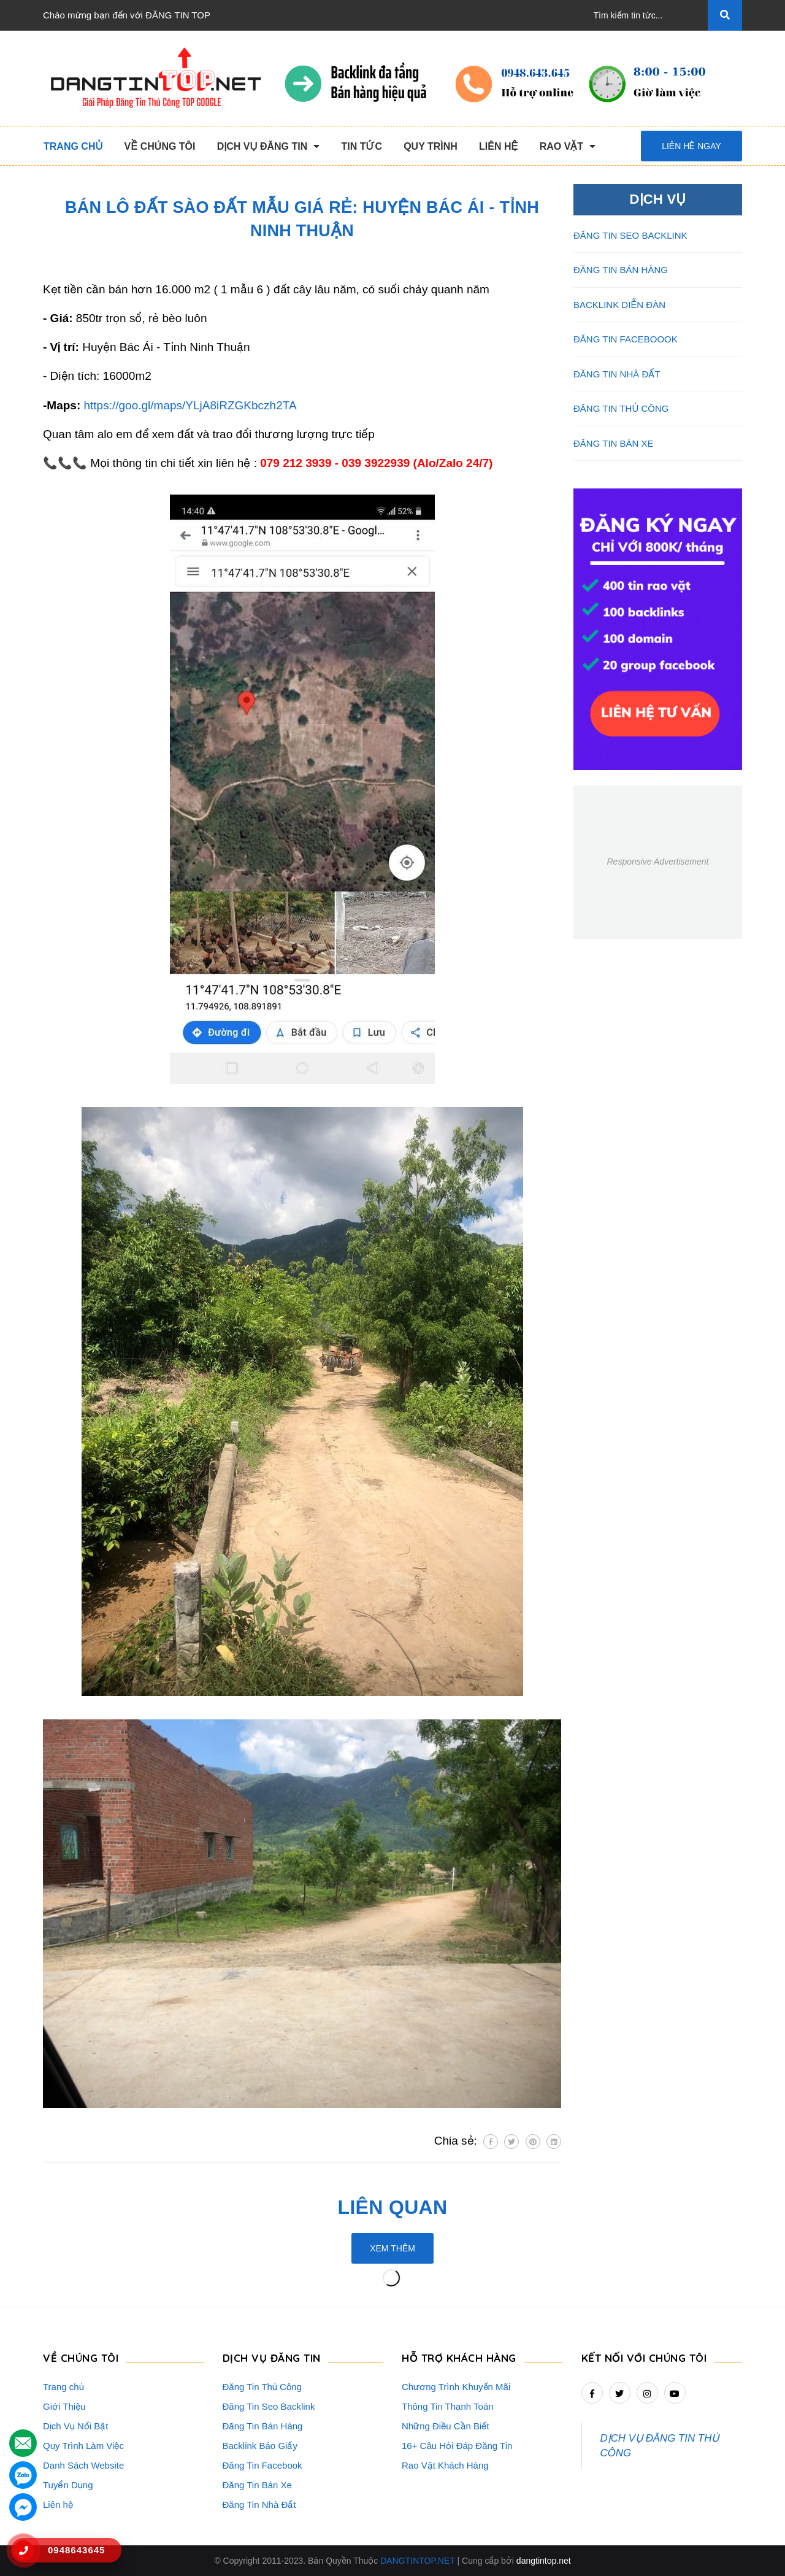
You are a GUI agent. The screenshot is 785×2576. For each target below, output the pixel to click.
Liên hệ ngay (691, 146)
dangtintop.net (543, 2561)
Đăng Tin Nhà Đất (259, 2504)
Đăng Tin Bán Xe (257, 2485)
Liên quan (393, 2207)
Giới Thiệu (64, 2406)
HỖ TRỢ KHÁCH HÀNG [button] (459, 2357)
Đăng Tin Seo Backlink (269, 2406)
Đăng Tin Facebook (262, 2465)
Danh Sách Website (83, 2465)
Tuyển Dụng (68, 2485)
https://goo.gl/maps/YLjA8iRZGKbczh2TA (190, 405)
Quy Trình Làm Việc (83, 2445)
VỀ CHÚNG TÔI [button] (80, 2357)
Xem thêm (392, 2248)
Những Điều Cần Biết (445, 2426)
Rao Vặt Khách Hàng (445, 2465)
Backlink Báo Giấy (260, 2445)
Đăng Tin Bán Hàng (263, 2426)
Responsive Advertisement (657, 861)
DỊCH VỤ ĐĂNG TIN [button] (272, 2357)
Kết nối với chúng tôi (644, 2357)
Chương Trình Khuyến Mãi (456, 2386)
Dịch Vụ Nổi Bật (76, 2426)
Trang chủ (63, 2386)
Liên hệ (58, 2504)
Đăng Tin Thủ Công (262, 2386)
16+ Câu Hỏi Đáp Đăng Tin (457, 2445)
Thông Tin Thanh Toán (448, 2406)
